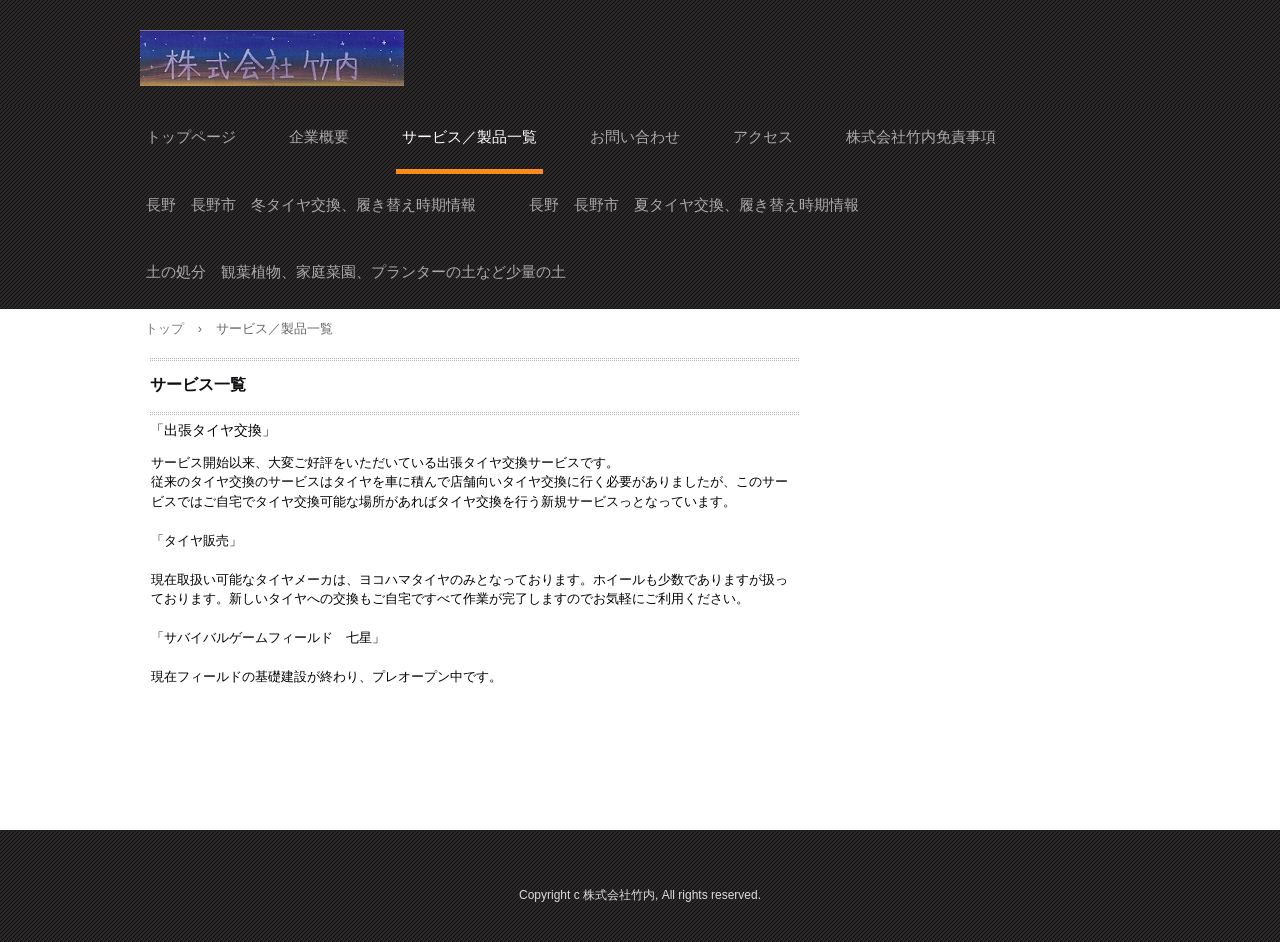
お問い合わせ (635, 136)
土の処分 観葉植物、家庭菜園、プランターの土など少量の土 (356, 271)
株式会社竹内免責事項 (921, 136)
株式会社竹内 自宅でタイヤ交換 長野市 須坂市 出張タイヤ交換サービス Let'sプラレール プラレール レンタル (272, 58)
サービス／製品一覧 (469, 136)
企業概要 (319, 136)
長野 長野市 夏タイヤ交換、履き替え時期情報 (694, 204)
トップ (164, 328)
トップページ (191, 136)
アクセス (763, 136)
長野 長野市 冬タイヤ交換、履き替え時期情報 (311, 204)
